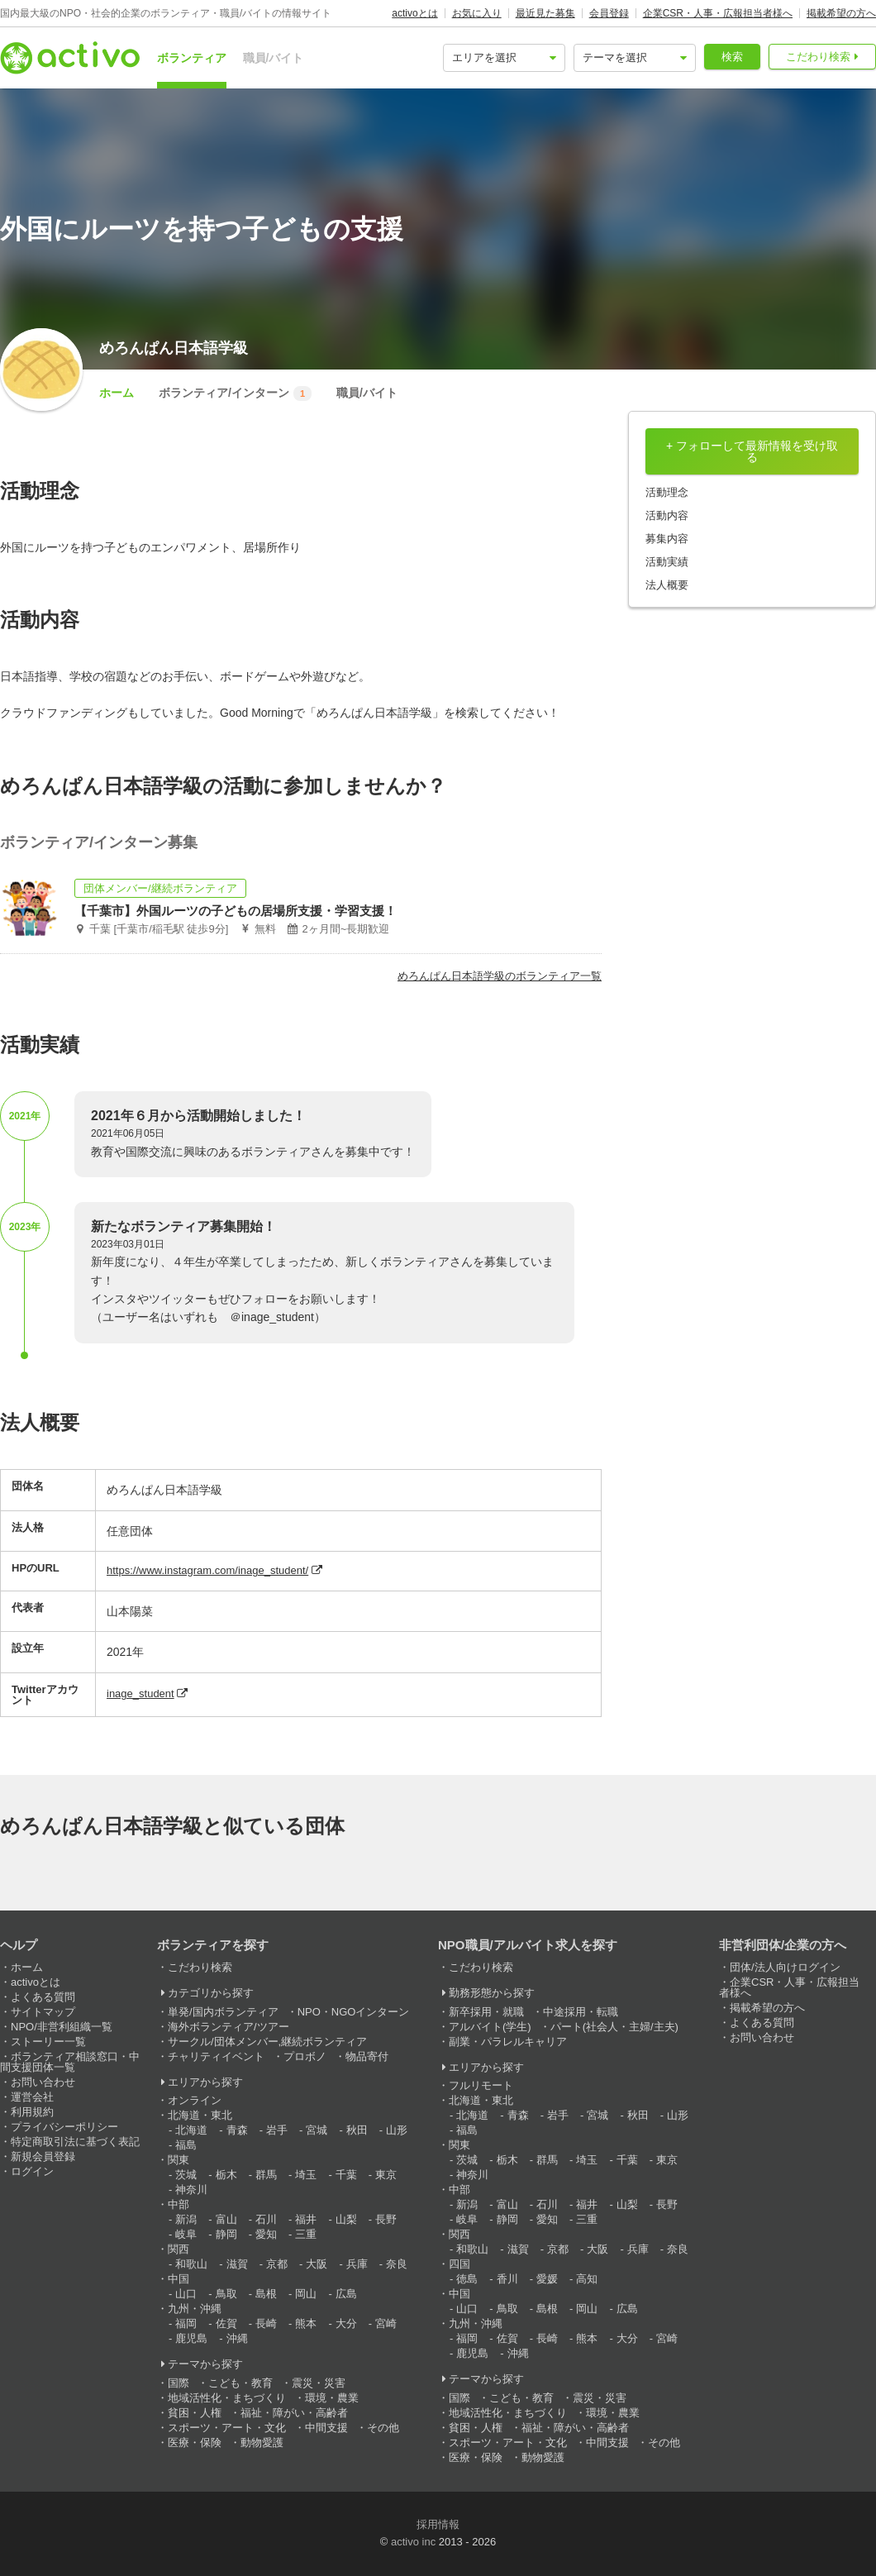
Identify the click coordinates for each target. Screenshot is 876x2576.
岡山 (306, 2293)
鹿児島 (191, 2338)
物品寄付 (366, 2056)
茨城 (186, 2174)
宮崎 (386, 2323)
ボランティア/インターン (235, 393)
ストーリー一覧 (48, 2041)
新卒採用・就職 (486, 2012)
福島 (186, 2145)
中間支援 (326, 2427)
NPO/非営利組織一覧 (61, 2026)
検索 (732, 56)
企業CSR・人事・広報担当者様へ (718, 13)
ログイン (32, 2171)
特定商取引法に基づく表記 (75, 2141)
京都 (277, 2264)
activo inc (413, 2541)
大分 (346, 2323)
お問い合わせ (43, 2082)
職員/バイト (273, 57)
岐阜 (186, 2234)
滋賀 (237, 2264)
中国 (178, 2279)
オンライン (194, 2100)
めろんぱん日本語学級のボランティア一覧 (500, 976)
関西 (178, 2249)
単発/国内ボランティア (223, 2012)
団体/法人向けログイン (785, 1967)
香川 (507, 2279)
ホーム (116, 392)
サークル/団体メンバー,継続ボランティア (267, 2041)
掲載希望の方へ (841, 13)
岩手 (277, 2130)
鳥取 (226, 2293)
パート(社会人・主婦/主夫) (614, 2026)
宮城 (316, 2130)
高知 (586, 2279)
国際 (178, 2383)
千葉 (346, 2174)
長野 (386, 2219)
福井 (306, 2219)
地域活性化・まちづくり (227, 2398)
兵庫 (357, 2264)
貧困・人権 (194, 2413)
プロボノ (304, 2056)
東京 (386, 2174)
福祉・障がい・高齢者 (294, 2413)
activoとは (414, 13)
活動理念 (666, 492)
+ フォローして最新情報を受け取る (752, 451)
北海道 (191, 2130)
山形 (396, 2130)
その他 (383, 2427)
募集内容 (666, 538)
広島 (346, 2293)
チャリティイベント (216, 2056)
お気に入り (477, 13)
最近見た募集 (545, 13)
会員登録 (609, 13)
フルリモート (481, 2085)
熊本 (306, 2323)
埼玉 (306, 2174)
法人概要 (666, 585)
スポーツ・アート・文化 (227, 2427)
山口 (186, 2293)
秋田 (357, 2130)
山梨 (346, 2219)
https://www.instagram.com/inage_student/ (207, 1570)
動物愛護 (261, 2442)
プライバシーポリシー (64, 2126)
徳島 (467, 2279)
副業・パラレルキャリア (508, 2041)
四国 (459, 2264)
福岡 (186, 2323)
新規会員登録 (43, 2156)
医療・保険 (194, 2442)
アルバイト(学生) (490, 2026)
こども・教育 (240, 2383)
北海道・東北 (200, 2115)
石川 (266, 2219)
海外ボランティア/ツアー (228, 2026)
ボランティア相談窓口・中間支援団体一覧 (70, 2061)
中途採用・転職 (580, 2012)
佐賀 (226, 2323)
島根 (266, 2293)
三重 (306, 2234)
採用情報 (438, 2524)
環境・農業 (332, 2398)
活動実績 (666, 561)
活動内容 (666, 515)
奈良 (396, 2264)
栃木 (226, 2174)
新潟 (186, 2219)
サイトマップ (43, 2012)
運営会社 (32, 2097)
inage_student (140, 1693)
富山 (226, 2219)
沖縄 (237, 2338)
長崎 (266, 2323)
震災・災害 (318, 2383)
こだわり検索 (818, 56)
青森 (237, 2130)
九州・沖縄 (194, 2308)
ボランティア (191, 57)
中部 (178, 2204)
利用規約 (32, 2112)
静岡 (226, 2234)
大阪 (316, 2264)
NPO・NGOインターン (354, 2012)
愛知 (266, 2234)
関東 (178, 2160)
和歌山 (191, 2264)
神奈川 (191, 2189)
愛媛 (547, 2279)
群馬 (266, 2174)
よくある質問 (43, 1997)
